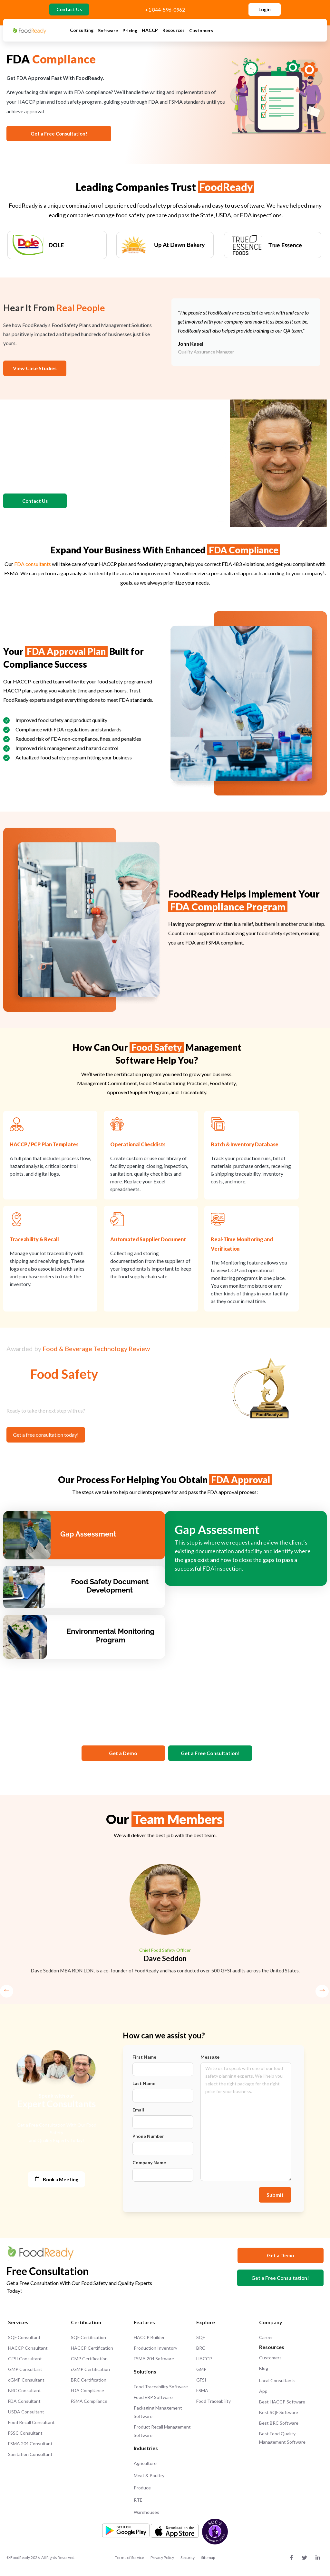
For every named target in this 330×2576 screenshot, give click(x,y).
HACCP (150, 32)
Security (187, 2560)
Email (138, 2112)
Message (209, 2059)
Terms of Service (129, 2560)
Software (108, 33)
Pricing (129, 33)
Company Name (149, 2165)
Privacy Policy (162, 2560)
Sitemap (208, 2560)
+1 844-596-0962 (165, 11)
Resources (173, 32)
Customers (201, 33)
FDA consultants (32, 566)
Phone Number (148, 2139)
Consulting (81, 32)
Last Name (143, 2086)
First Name (144, 2059)
